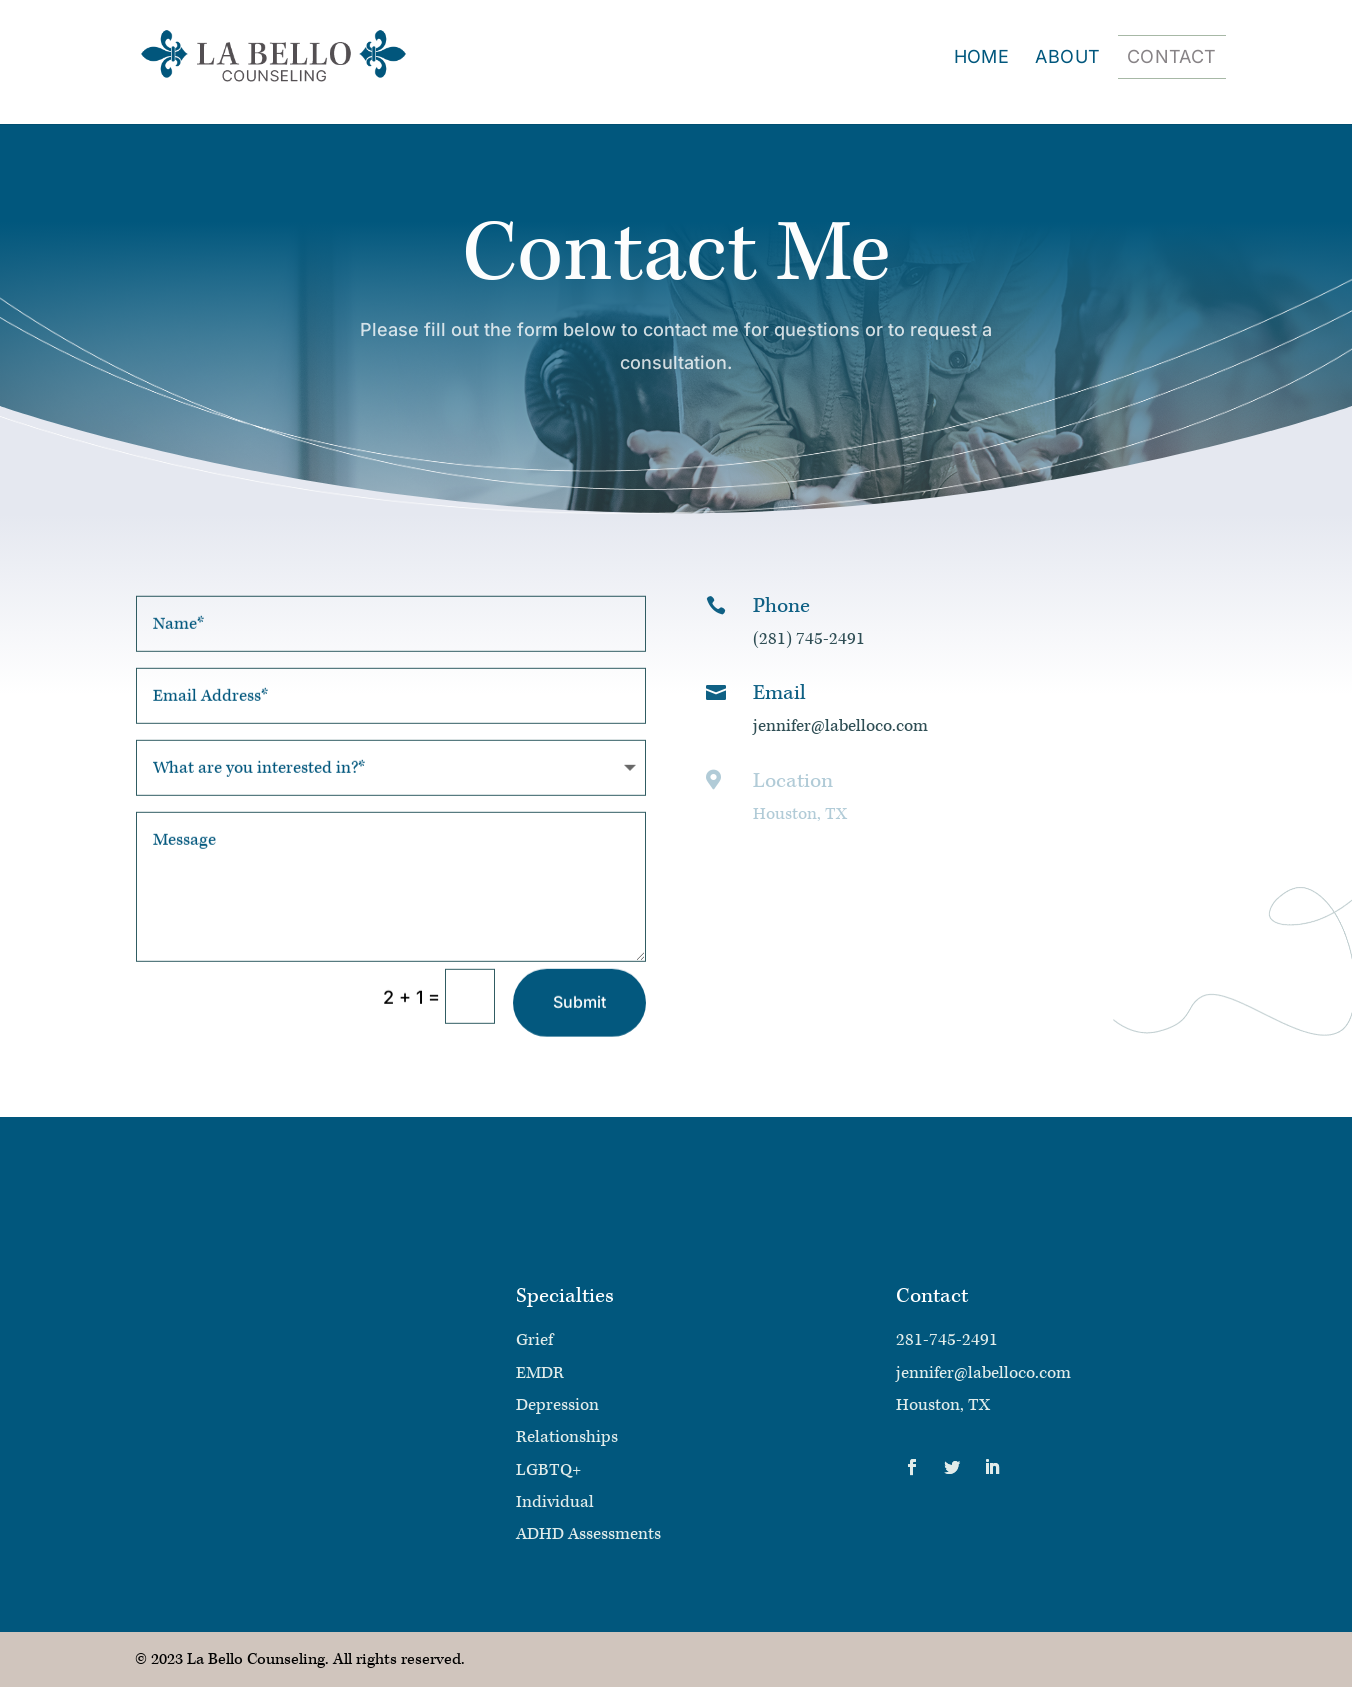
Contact (1172, 58)
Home (982, 58)
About (1067, 58)
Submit (579, 1022)
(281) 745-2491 (809, 639)
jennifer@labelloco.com (840, 726)
